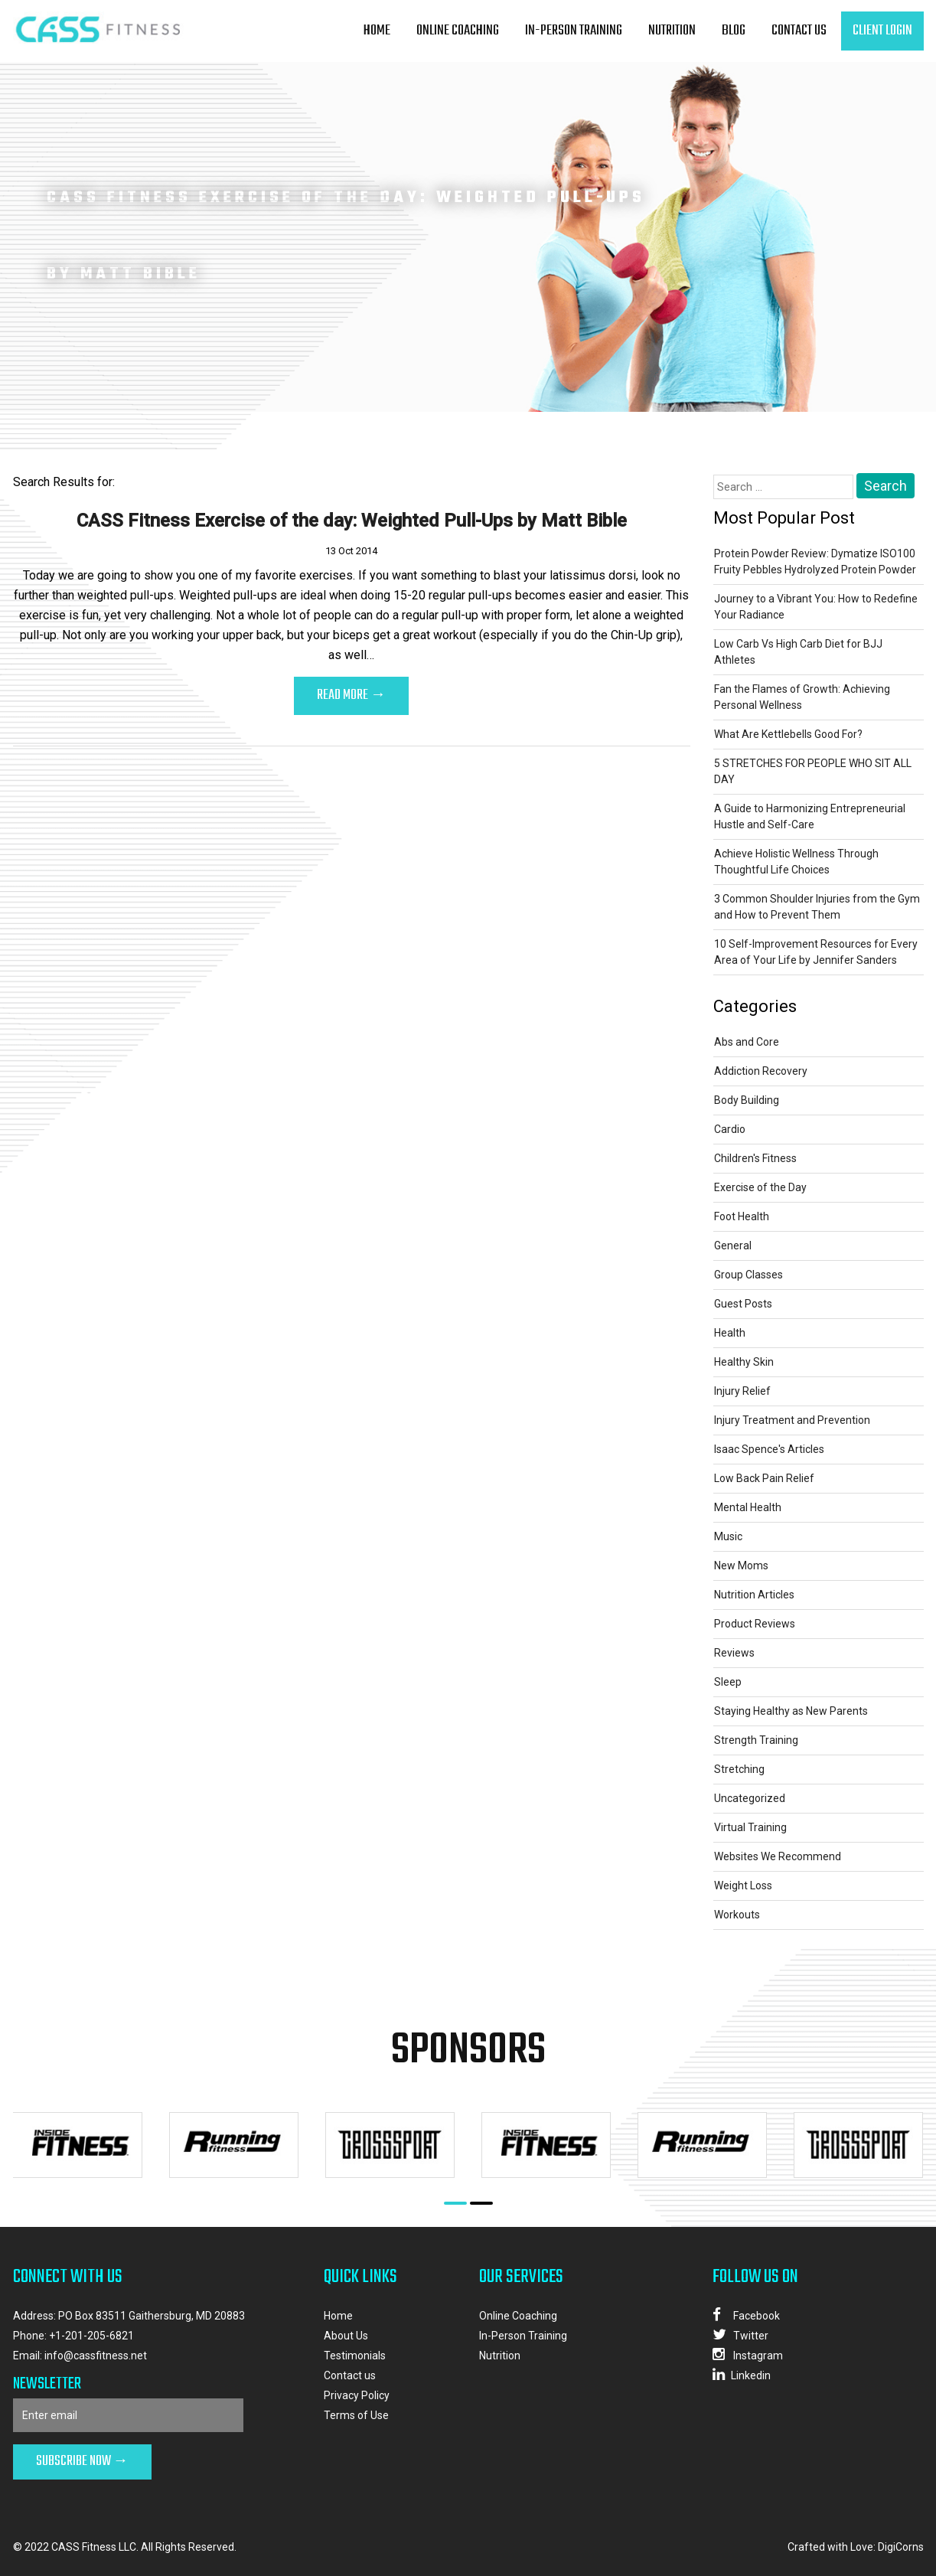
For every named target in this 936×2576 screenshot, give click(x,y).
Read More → (351, 695)
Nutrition (672, 30)
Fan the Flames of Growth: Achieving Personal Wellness (802, 697)
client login (882, 30)
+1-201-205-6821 (91, 2336)
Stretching (739, 1769)
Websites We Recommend (777, 1856)
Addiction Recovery (760, 1071)
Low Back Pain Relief (764, 1478)
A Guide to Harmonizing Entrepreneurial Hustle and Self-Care (809, 816)
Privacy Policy (357, 2395)
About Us (346, 2336)
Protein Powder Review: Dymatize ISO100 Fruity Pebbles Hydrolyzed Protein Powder (815, 561)
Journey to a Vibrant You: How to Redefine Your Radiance (816, 607)
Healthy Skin (744, 1362)
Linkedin (742, 2374)
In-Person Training (573, 30)
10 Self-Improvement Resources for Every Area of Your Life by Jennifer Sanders (816, 952)
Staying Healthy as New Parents (791, 1711)
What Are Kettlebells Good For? (788, 734)
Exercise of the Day (760, 1187)
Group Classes (748, 1274)
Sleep (728, 1682)
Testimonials (355, 2355)
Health (729, 1333)
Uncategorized (749, 1798)
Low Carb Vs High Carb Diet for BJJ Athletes (798, 652)
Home (377, 30)
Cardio (729, 1129)
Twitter (740, 2334)
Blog (733, 30)
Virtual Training (750, 1827)
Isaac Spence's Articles (769, 1449)
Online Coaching (457, 30)
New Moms (741, 1565)
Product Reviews (754, 1624)
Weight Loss (743, 1885)
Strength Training (756, 1740)
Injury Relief (742, 1391)
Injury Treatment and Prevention (792, 1420)
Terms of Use (356, 2415)
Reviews (734, 1653)
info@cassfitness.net (95, 2355)
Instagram (748, 2354)
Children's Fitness (755, 1158)
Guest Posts (743, 1304)
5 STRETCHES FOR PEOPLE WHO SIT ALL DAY (813, 771)
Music (728, 1536)
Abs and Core (746, 1042)
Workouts (737, 1914)
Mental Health (747, 1507)
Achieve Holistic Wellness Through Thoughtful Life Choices (796, 861)
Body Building (746, 1100)
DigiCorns (901, 2547)
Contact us (799, 30)
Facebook (746, 2314)
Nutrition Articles (754, 1594)
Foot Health (741, 1216)
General (733, 1245)
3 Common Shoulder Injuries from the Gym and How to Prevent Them (817, 907)
